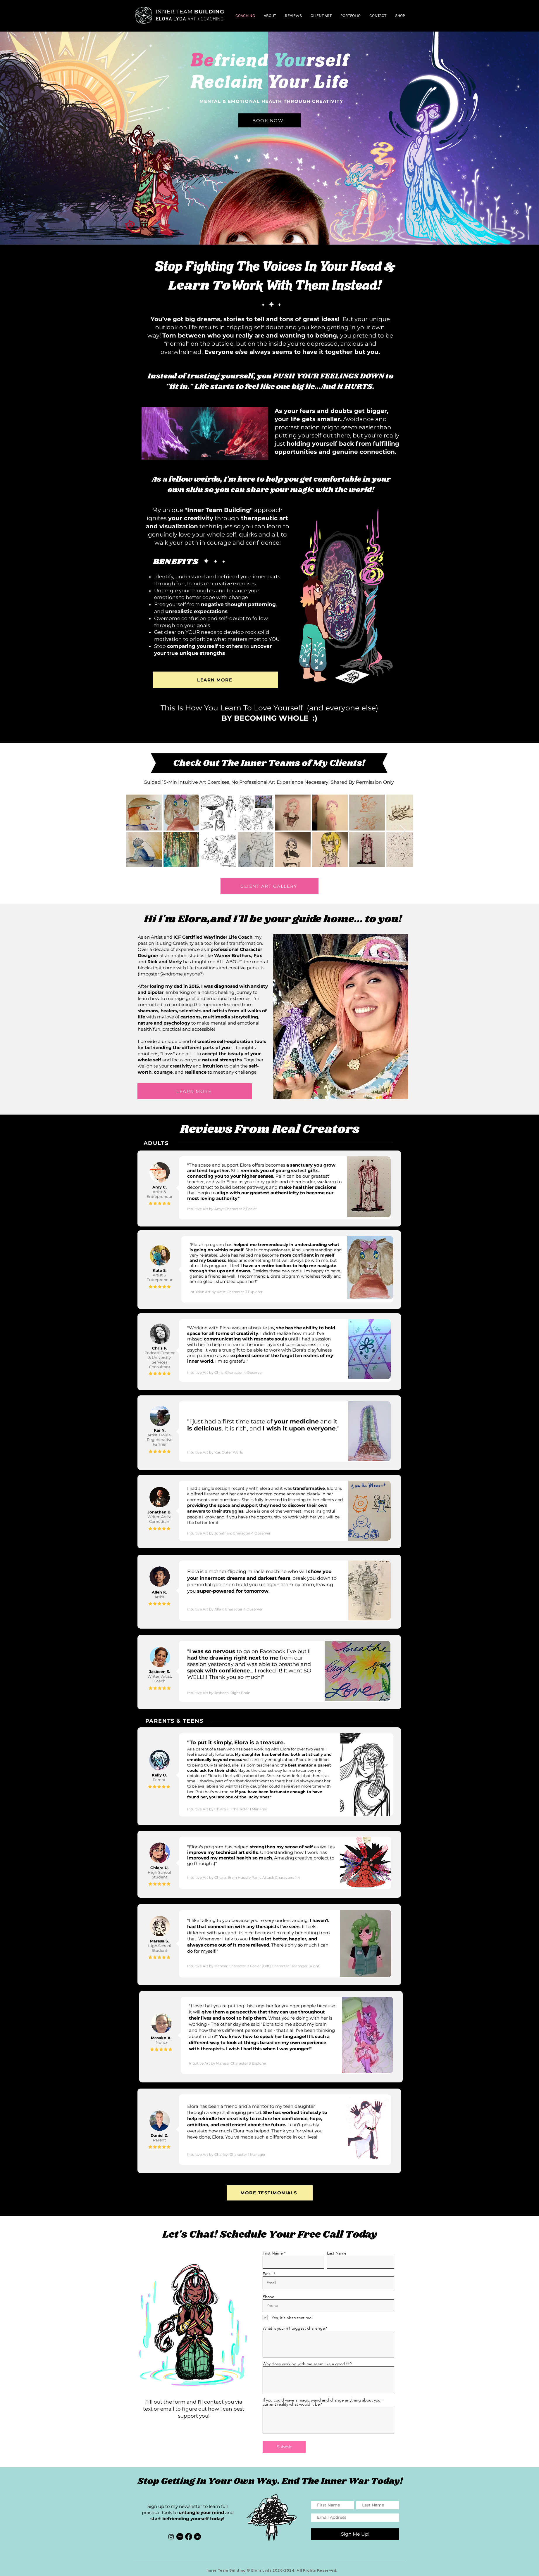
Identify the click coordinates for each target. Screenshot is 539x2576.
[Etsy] (179, 2536)
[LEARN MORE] (215, 680)
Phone (268, 2297)
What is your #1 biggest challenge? (295, 2328)
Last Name (337, 2253)
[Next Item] (402, 830)
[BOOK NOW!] (269, 120)
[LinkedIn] (197, 2536)
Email (267, 2274)
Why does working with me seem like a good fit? (307, 2364)
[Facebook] (188, 2536)
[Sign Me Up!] (355, 2534)
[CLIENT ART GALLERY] (269, 886)
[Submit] (284, 2447)
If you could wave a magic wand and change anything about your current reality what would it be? (322, 2402)
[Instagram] (171, 2536)
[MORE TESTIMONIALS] (270, 2192)
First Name (273, 2253)
